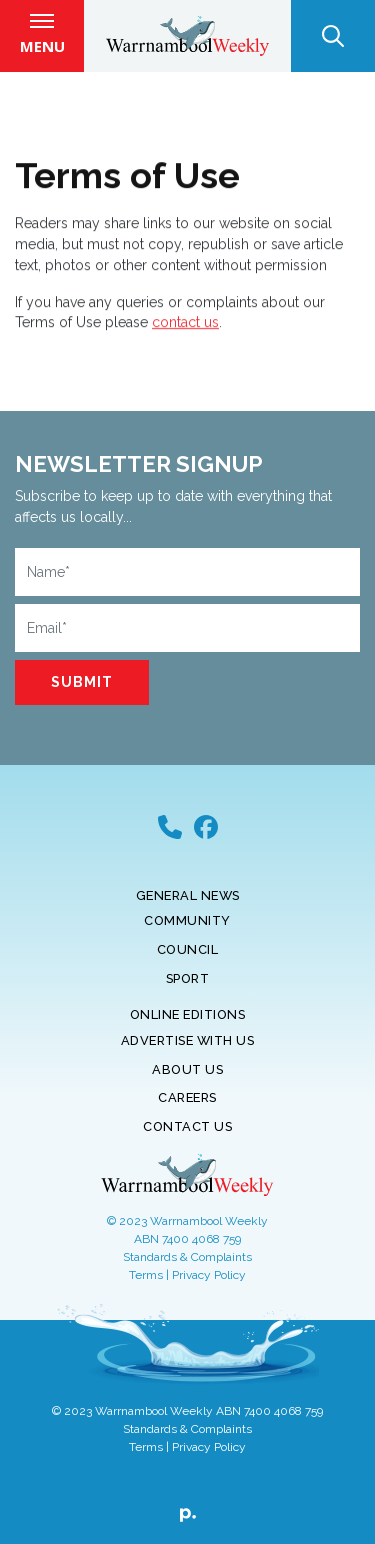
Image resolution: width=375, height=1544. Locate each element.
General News (188, 895)
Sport (188, 978)
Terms (146, 1275)
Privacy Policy (209, 1275)
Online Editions (188, 1014)
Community (187, 920)
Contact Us (187, 1126)
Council (188, 949)
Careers (187, 1097)
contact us (185, 327)
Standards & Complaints (187, 1257)
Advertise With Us (188, 1040)
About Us (187, 1069)
